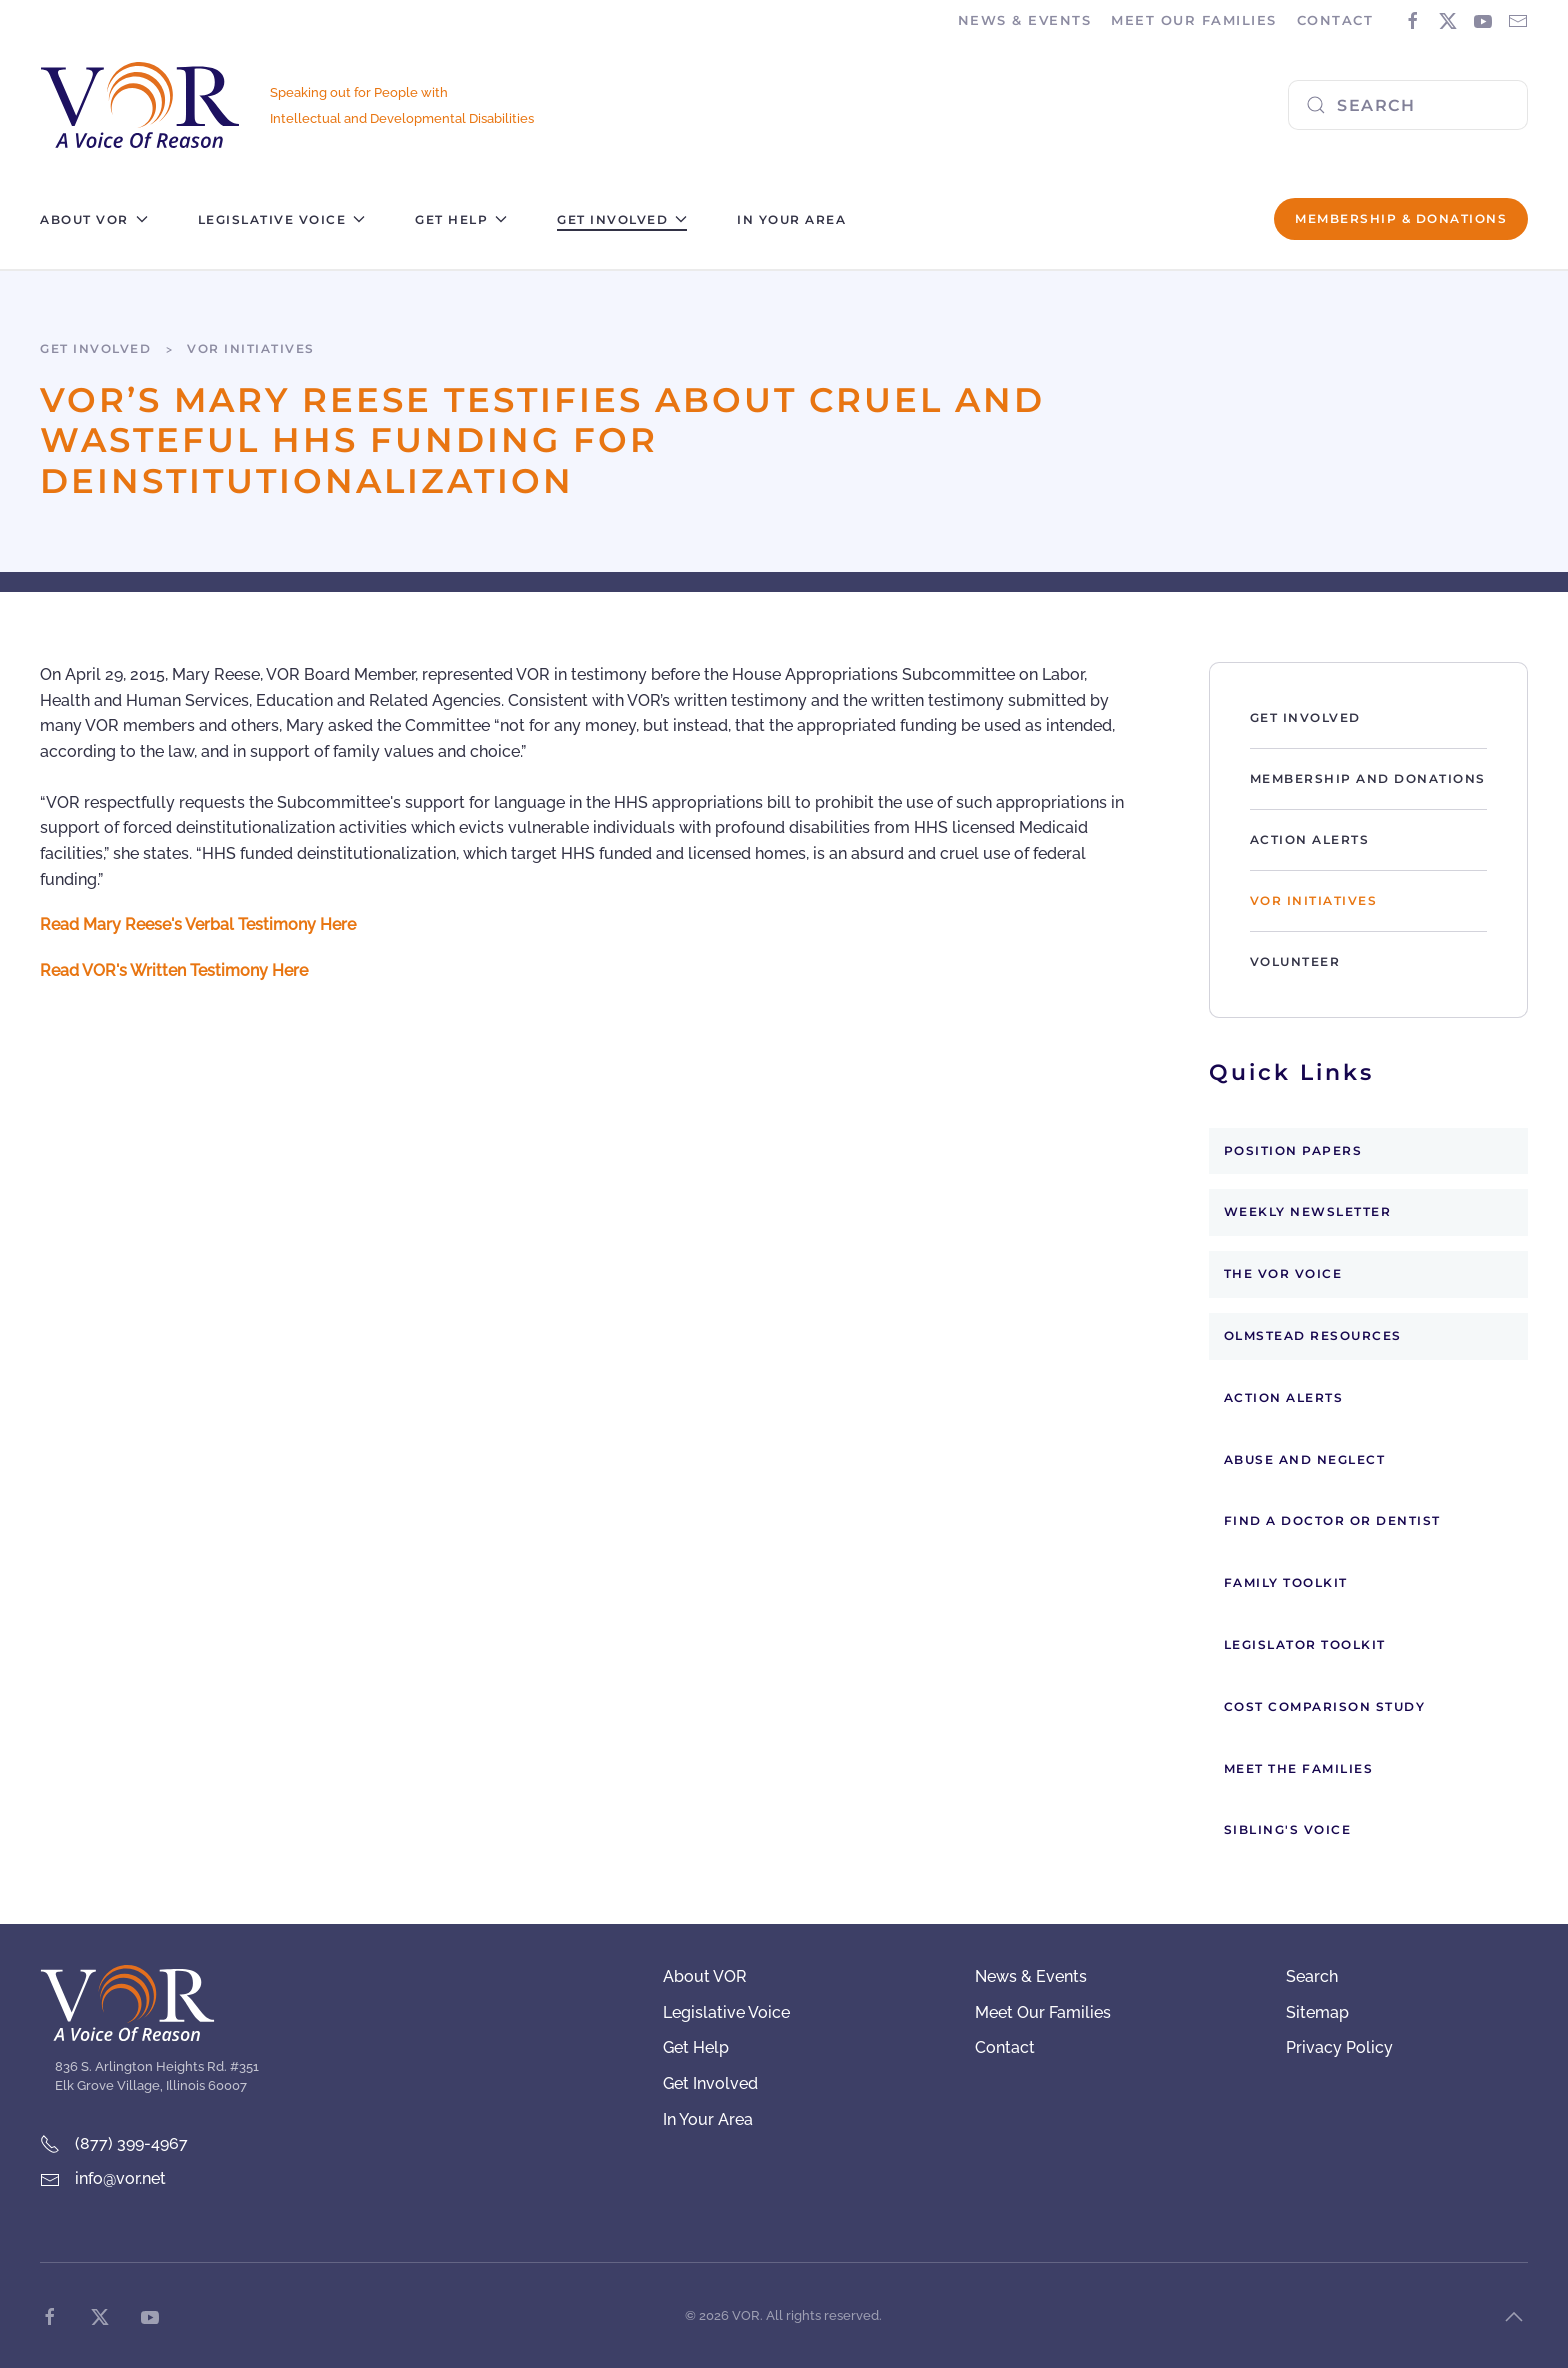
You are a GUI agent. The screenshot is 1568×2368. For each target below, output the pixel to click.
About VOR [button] (94, 219)
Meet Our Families (1043, 2012)
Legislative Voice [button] (282, 219)
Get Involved (1305, 717)
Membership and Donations (1368, 778)
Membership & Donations (1401, 218)
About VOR (705, 1976)
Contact (1335, 20)
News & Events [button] (1025, 20)
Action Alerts (1310, 839)
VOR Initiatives (1314, 900)
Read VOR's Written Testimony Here (174, 970)
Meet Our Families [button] (1194, 20)
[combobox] (1408, 105)
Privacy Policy (1339, 2047)
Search (1312, 1976)
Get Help (696, 2047)
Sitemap (1317, 2012)
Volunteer (1295, 961)
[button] (1514, 2317)
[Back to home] (140, 105)
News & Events (1031, 1976)
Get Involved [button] (622, 219)
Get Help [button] (461, 219)
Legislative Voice (726, 2012)
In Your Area (791, 219)
